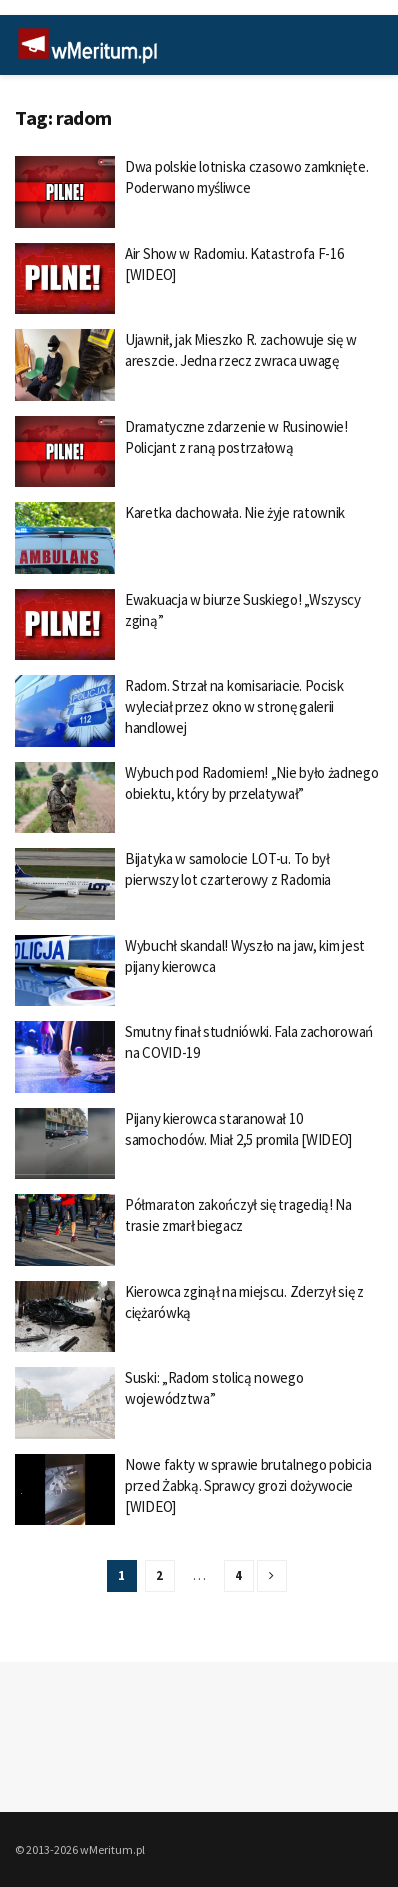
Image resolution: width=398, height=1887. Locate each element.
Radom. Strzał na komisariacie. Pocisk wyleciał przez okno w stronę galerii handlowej (234, 706)
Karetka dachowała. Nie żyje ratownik (235, 512)
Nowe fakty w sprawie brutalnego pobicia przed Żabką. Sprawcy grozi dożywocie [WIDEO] (248, 1485)
